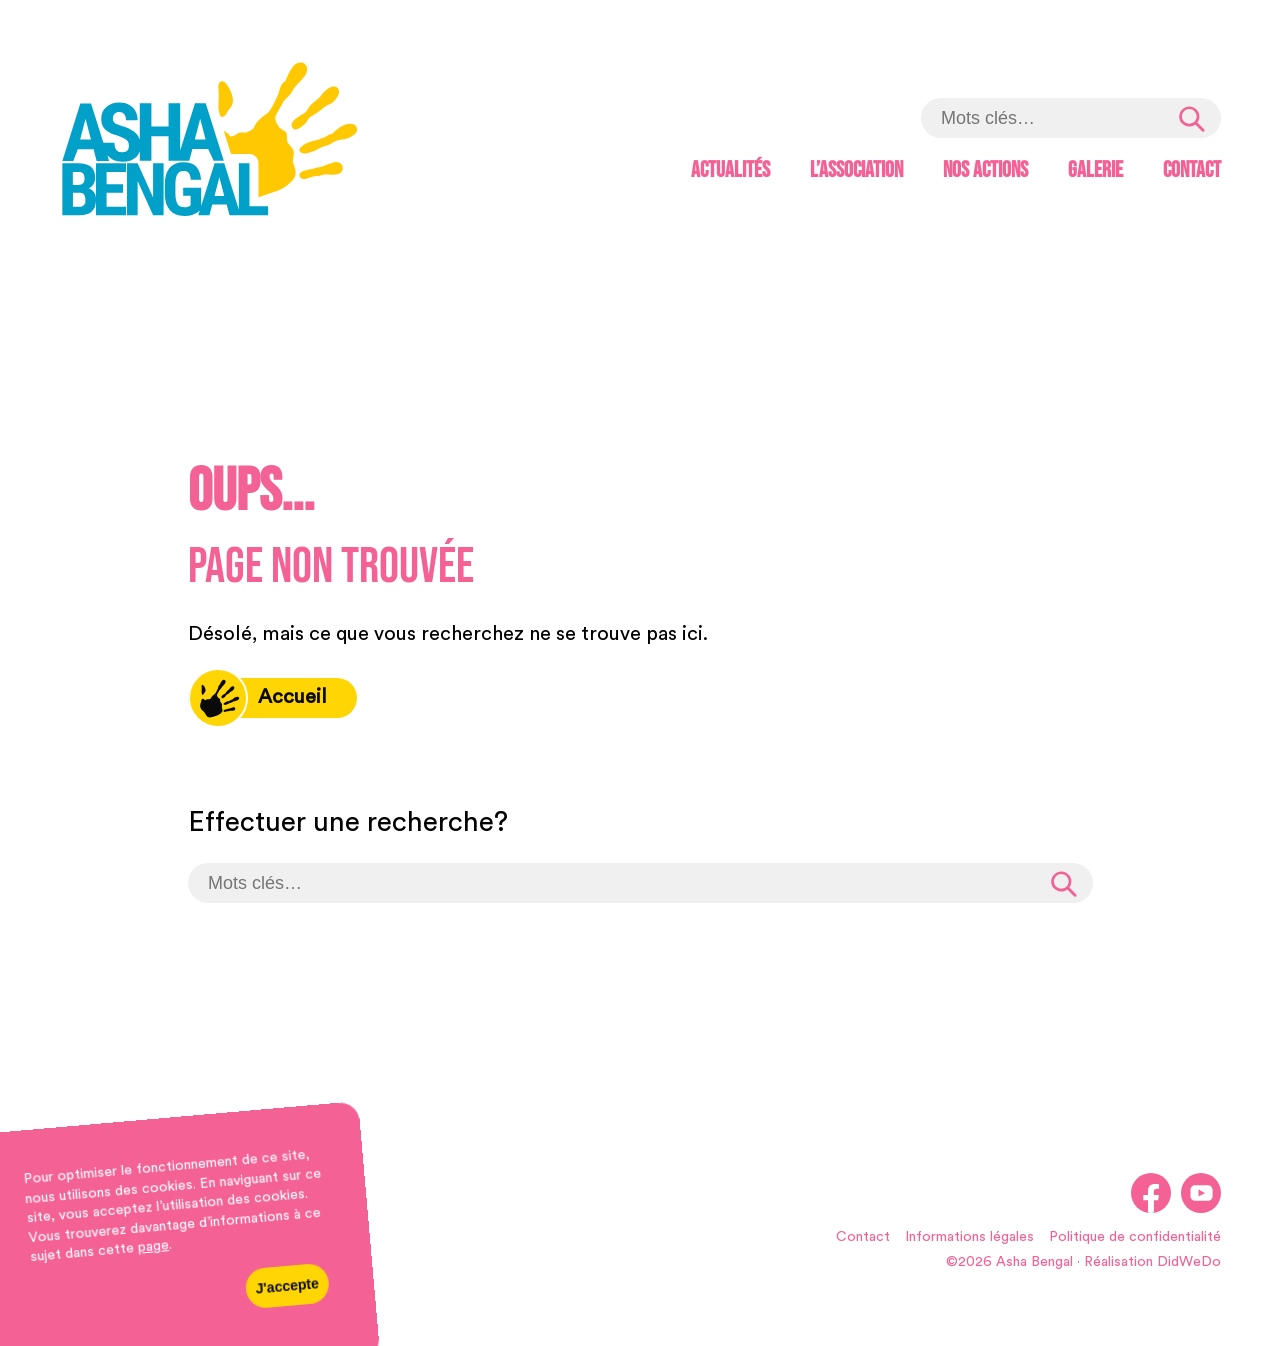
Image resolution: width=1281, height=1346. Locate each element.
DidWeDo (1189, 1262)
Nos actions (985, 170)
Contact (1192, 170)
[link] (210, 143)
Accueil (257, 698)
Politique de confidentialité (1135, 1237)
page (153, 1247)
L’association (856, 170)
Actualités (730, 170)
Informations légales (969, 1237)
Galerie (1095, 170)
